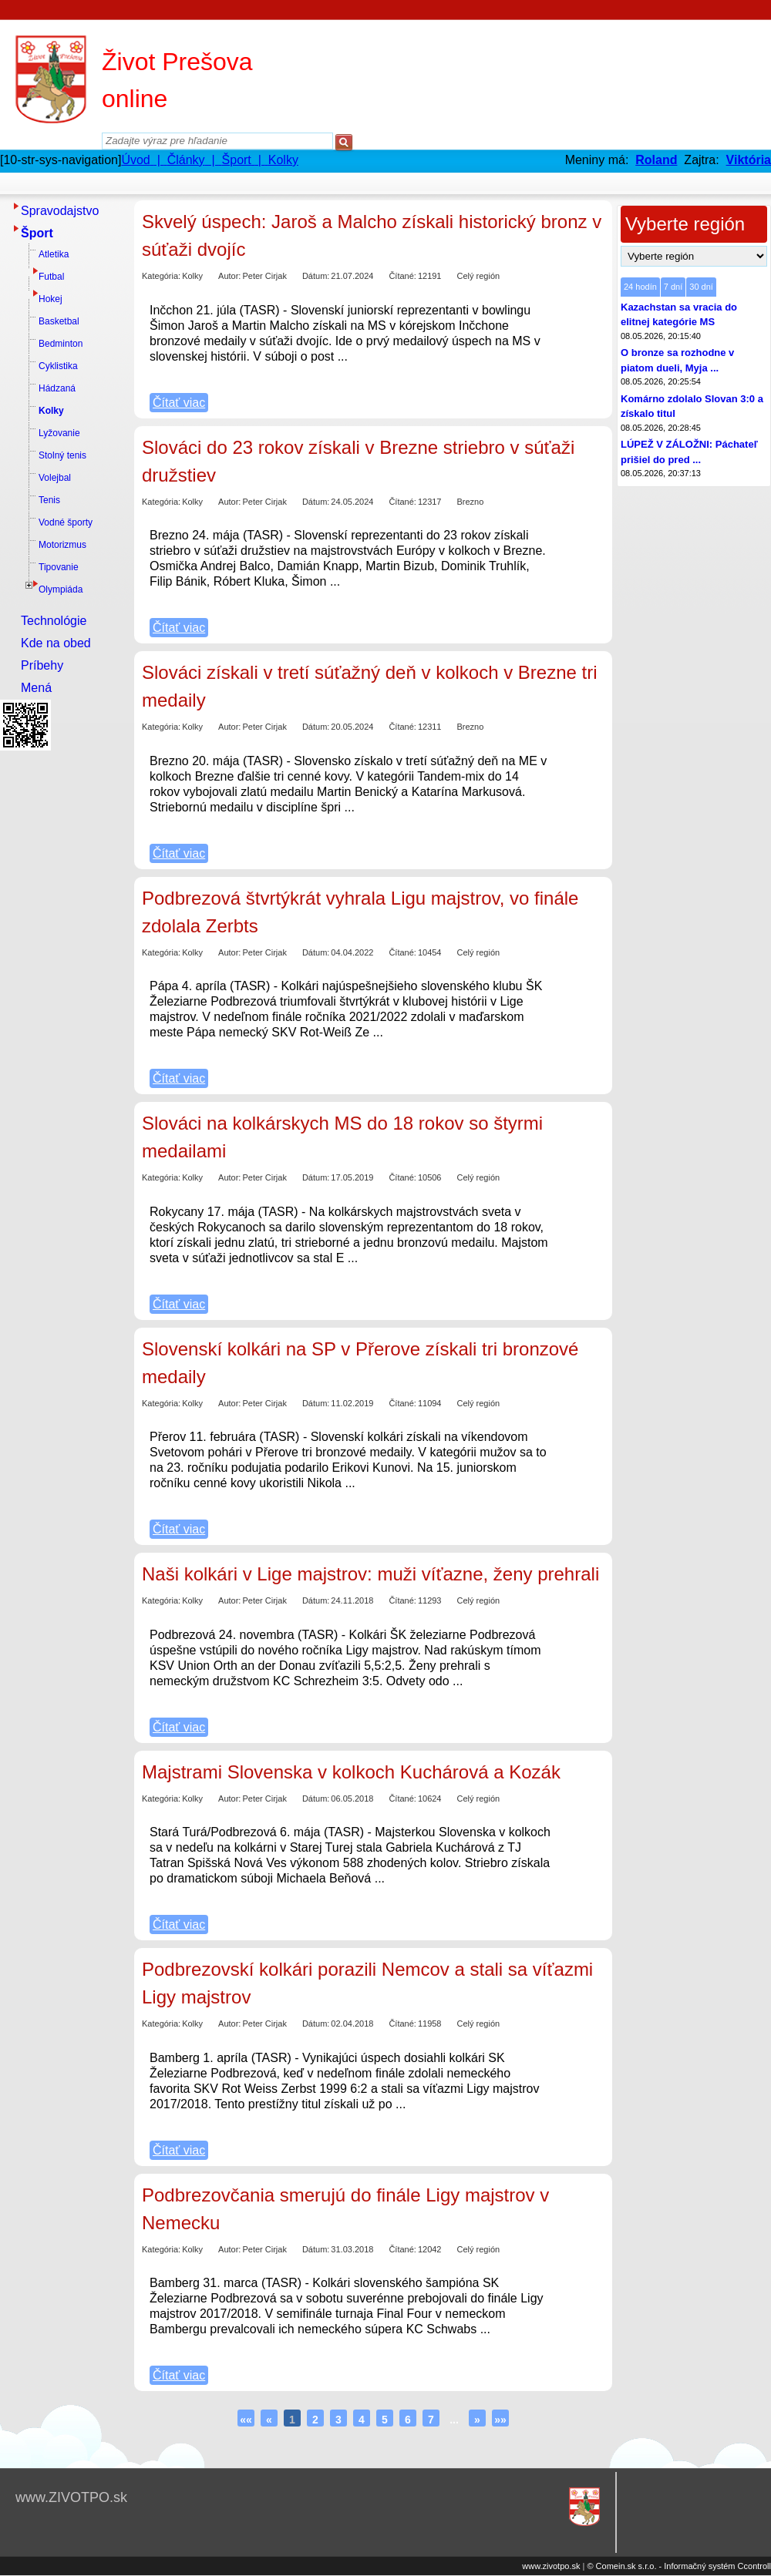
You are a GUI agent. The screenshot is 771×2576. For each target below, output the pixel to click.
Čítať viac (179, 402)
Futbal (51, 276)
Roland (656, 159)
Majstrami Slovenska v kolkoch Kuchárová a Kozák (351, 1772)
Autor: (229, 275)
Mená (36, 687)
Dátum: (315, 275)
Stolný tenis (62, 455)
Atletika (54, 254)
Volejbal (55, 477)
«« (246, 2419)
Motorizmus (62, 544)
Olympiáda (60, 589)
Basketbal (59, 321)
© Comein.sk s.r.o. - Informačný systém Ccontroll (679, 2566)
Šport (37, 233)
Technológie (53, 620)
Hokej (50, 299)
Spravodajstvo (60, 210)
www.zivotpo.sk (551, 2566)
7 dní (673, 286)
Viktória (748, 159)
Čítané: (402, 275)
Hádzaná (57, 388)
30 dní (701, 286)
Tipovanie (59, 567)
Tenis (49, 500)
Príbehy (42, 665)
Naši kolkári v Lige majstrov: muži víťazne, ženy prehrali (370, 1573)
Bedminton (60, 343)
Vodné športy (66, 522)
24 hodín (640, 286)
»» (500, 2419)
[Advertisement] (61, 987)
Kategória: (161, 275)
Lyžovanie (59, 433)
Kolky (51, 410)
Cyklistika (58, 366)
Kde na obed (56, 643)
